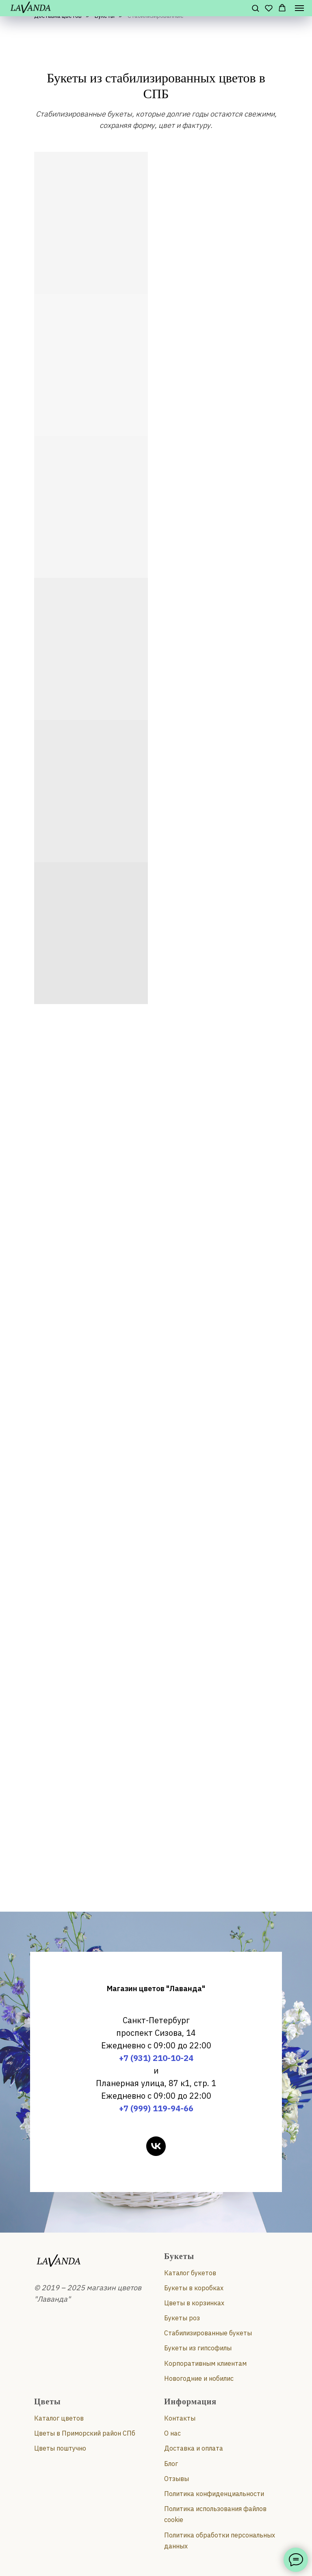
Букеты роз (182, 2318)
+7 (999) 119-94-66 (156, 2108)
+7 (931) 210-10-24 (156, 2057)
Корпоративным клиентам (205, 2363)
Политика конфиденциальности (214, 2494)
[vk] (156, 2146)
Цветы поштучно (60, 2448)
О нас (172, 2433)
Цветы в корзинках (194, 2303)
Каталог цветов (59, 2418)
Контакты (179, 2418)
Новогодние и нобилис (199, 2378)
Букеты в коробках (193, 2288)
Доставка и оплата (193, 2448)
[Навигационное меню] (299, 8)
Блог (171, 2464)
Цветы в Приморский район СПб (84, 2433)
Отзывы (176, 2479)
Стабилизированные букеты (208, 2333)
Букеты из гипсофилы (198, 2348)
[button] (255, 8)
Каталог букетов (190, 2273)
